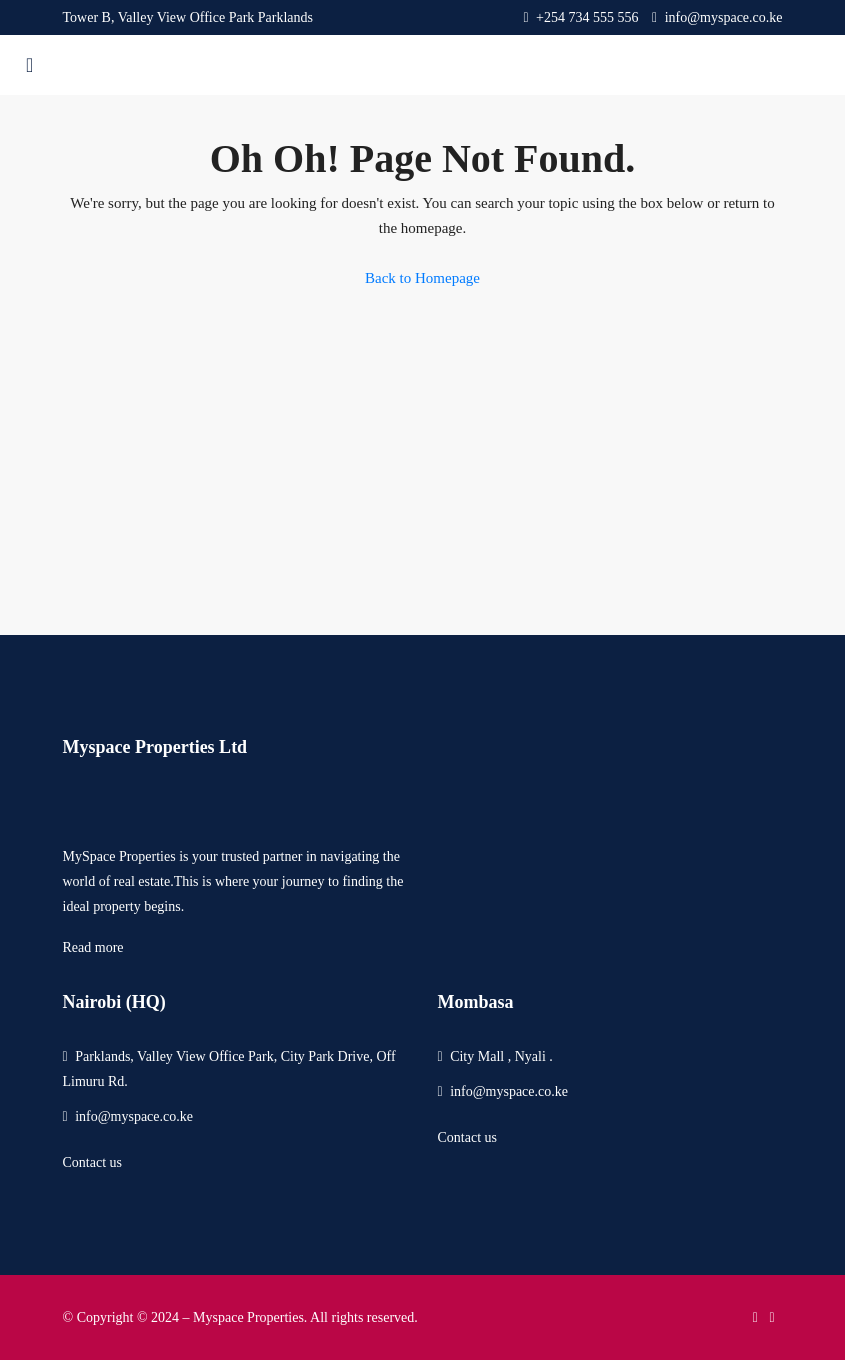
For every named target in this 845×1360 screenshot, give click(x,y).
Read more (93, 947)
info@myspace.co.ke (134, 1116)
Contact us (93, 1162)
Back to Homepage (422, 278)
